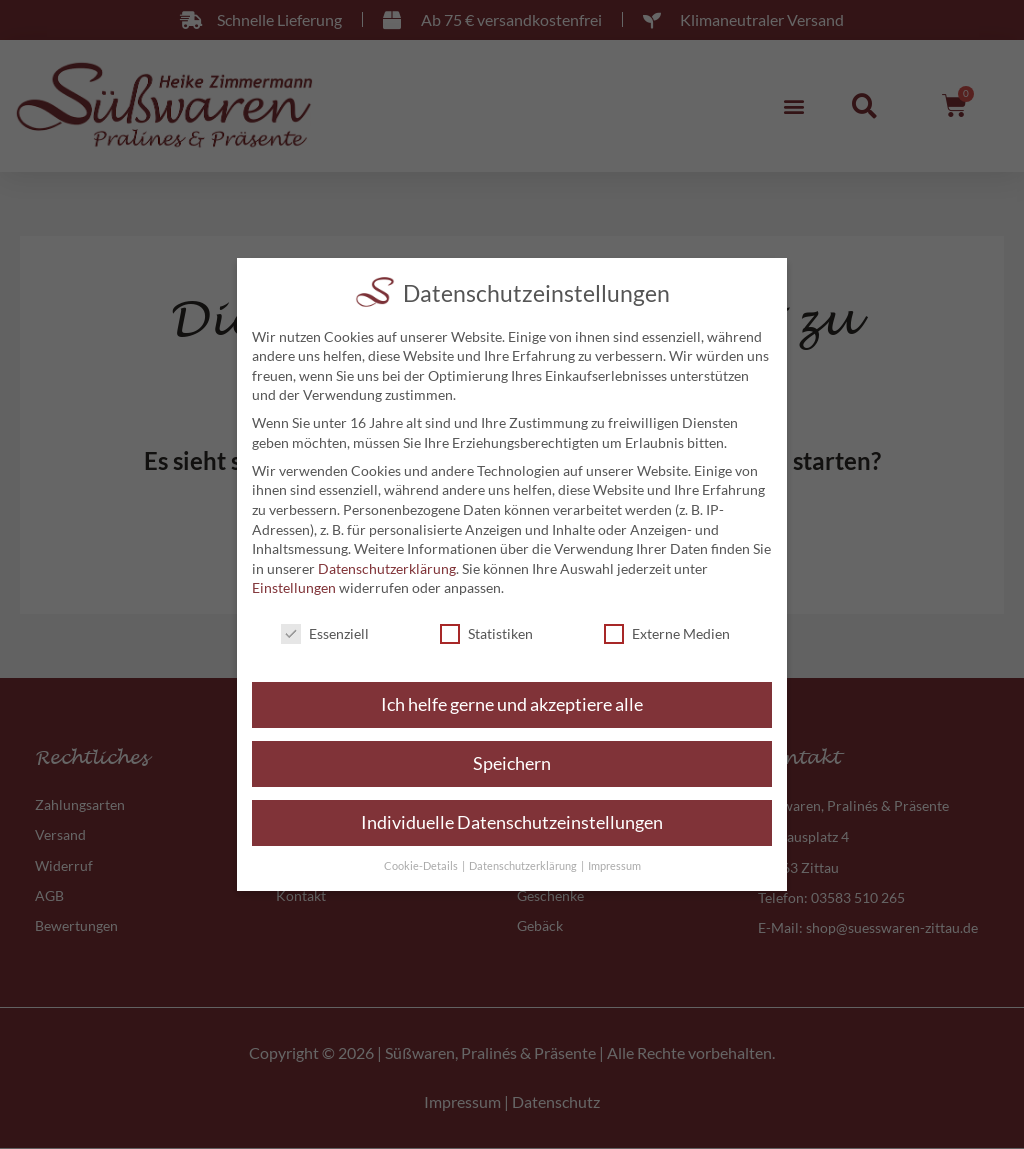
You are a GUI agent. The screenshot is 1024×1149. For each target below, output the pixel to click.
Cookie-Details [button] (422, 866)
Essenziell (325, 633)
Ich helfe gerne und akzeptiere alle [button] (512, 704)
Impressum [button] (614, 866)
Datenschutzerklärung (387, 568)
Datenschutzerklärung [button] (524, 866)
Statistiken (486, 633)
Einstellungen (294, 587)
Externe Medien (667, 633)
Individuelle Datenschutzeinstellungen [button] (512, 822)
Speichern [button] (512, 763)
